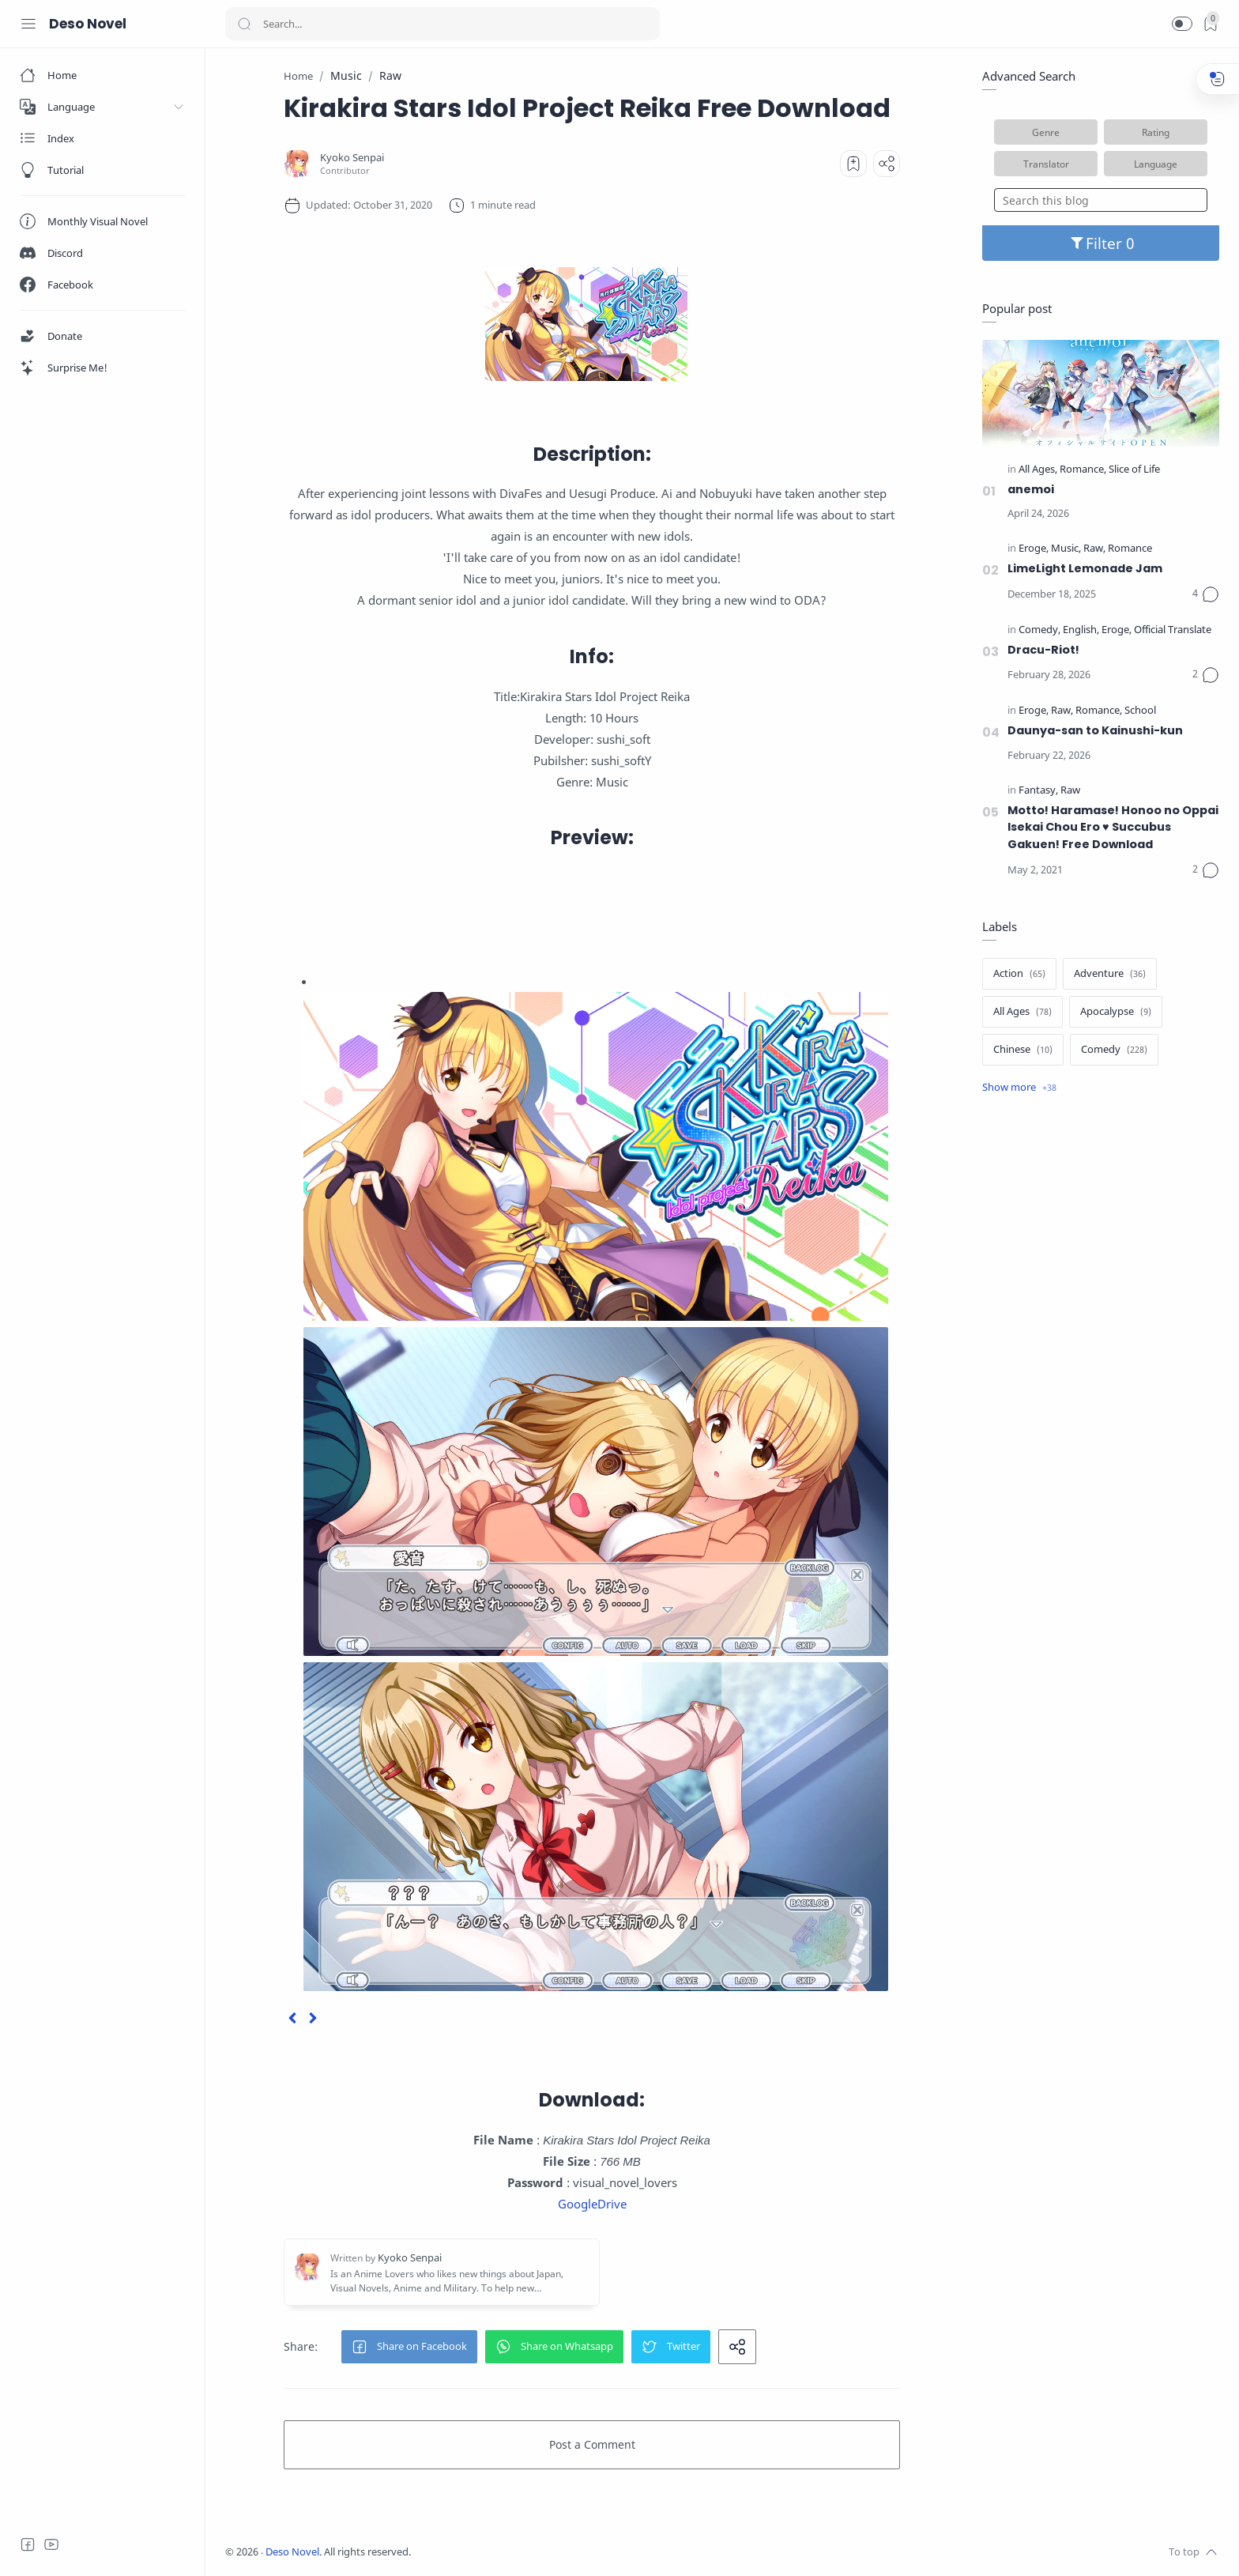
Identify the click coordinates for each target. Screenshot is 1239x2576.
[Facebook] (28, 2544)
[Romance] (1083, 469)
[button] (1182, 24)
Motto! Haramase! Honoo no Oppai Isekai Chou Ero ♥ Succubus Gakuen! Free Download (1112, 827)
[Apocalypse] (1115, 1012)
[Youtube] (51, 2544)
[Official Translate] (1172, 630)
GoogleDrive (592, 2204)
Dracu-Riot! (1043, 650)
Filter (1101, 243)
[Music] (1066, 548)
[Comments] (1205, 594)
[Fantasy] (1038, 790)
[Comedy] (1039, 630)
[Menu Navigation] (28, 23)
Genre (1046, 132)
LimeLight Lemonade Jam (1084, 568)
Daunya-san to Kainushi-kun (1095, 730)
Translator (1046, 163)
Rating (1155, 132)
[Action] (1019, 974)
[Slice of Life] (1134, 469)
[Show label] (1019, 1088)
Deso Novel (87, 23)
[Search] (442, 23)
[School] (1140, 710)
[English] (1081, 630)
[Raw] (1094, 548)
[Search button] (244, 23)
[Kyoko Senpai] (352, 157)
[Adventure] (1110, 974)
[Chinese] (1023, 1049)
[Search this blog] (1100, 200)
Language (1155, 163)
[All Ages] (1038, 469)
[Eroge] (1034, 548)
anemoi (1030, 489)
